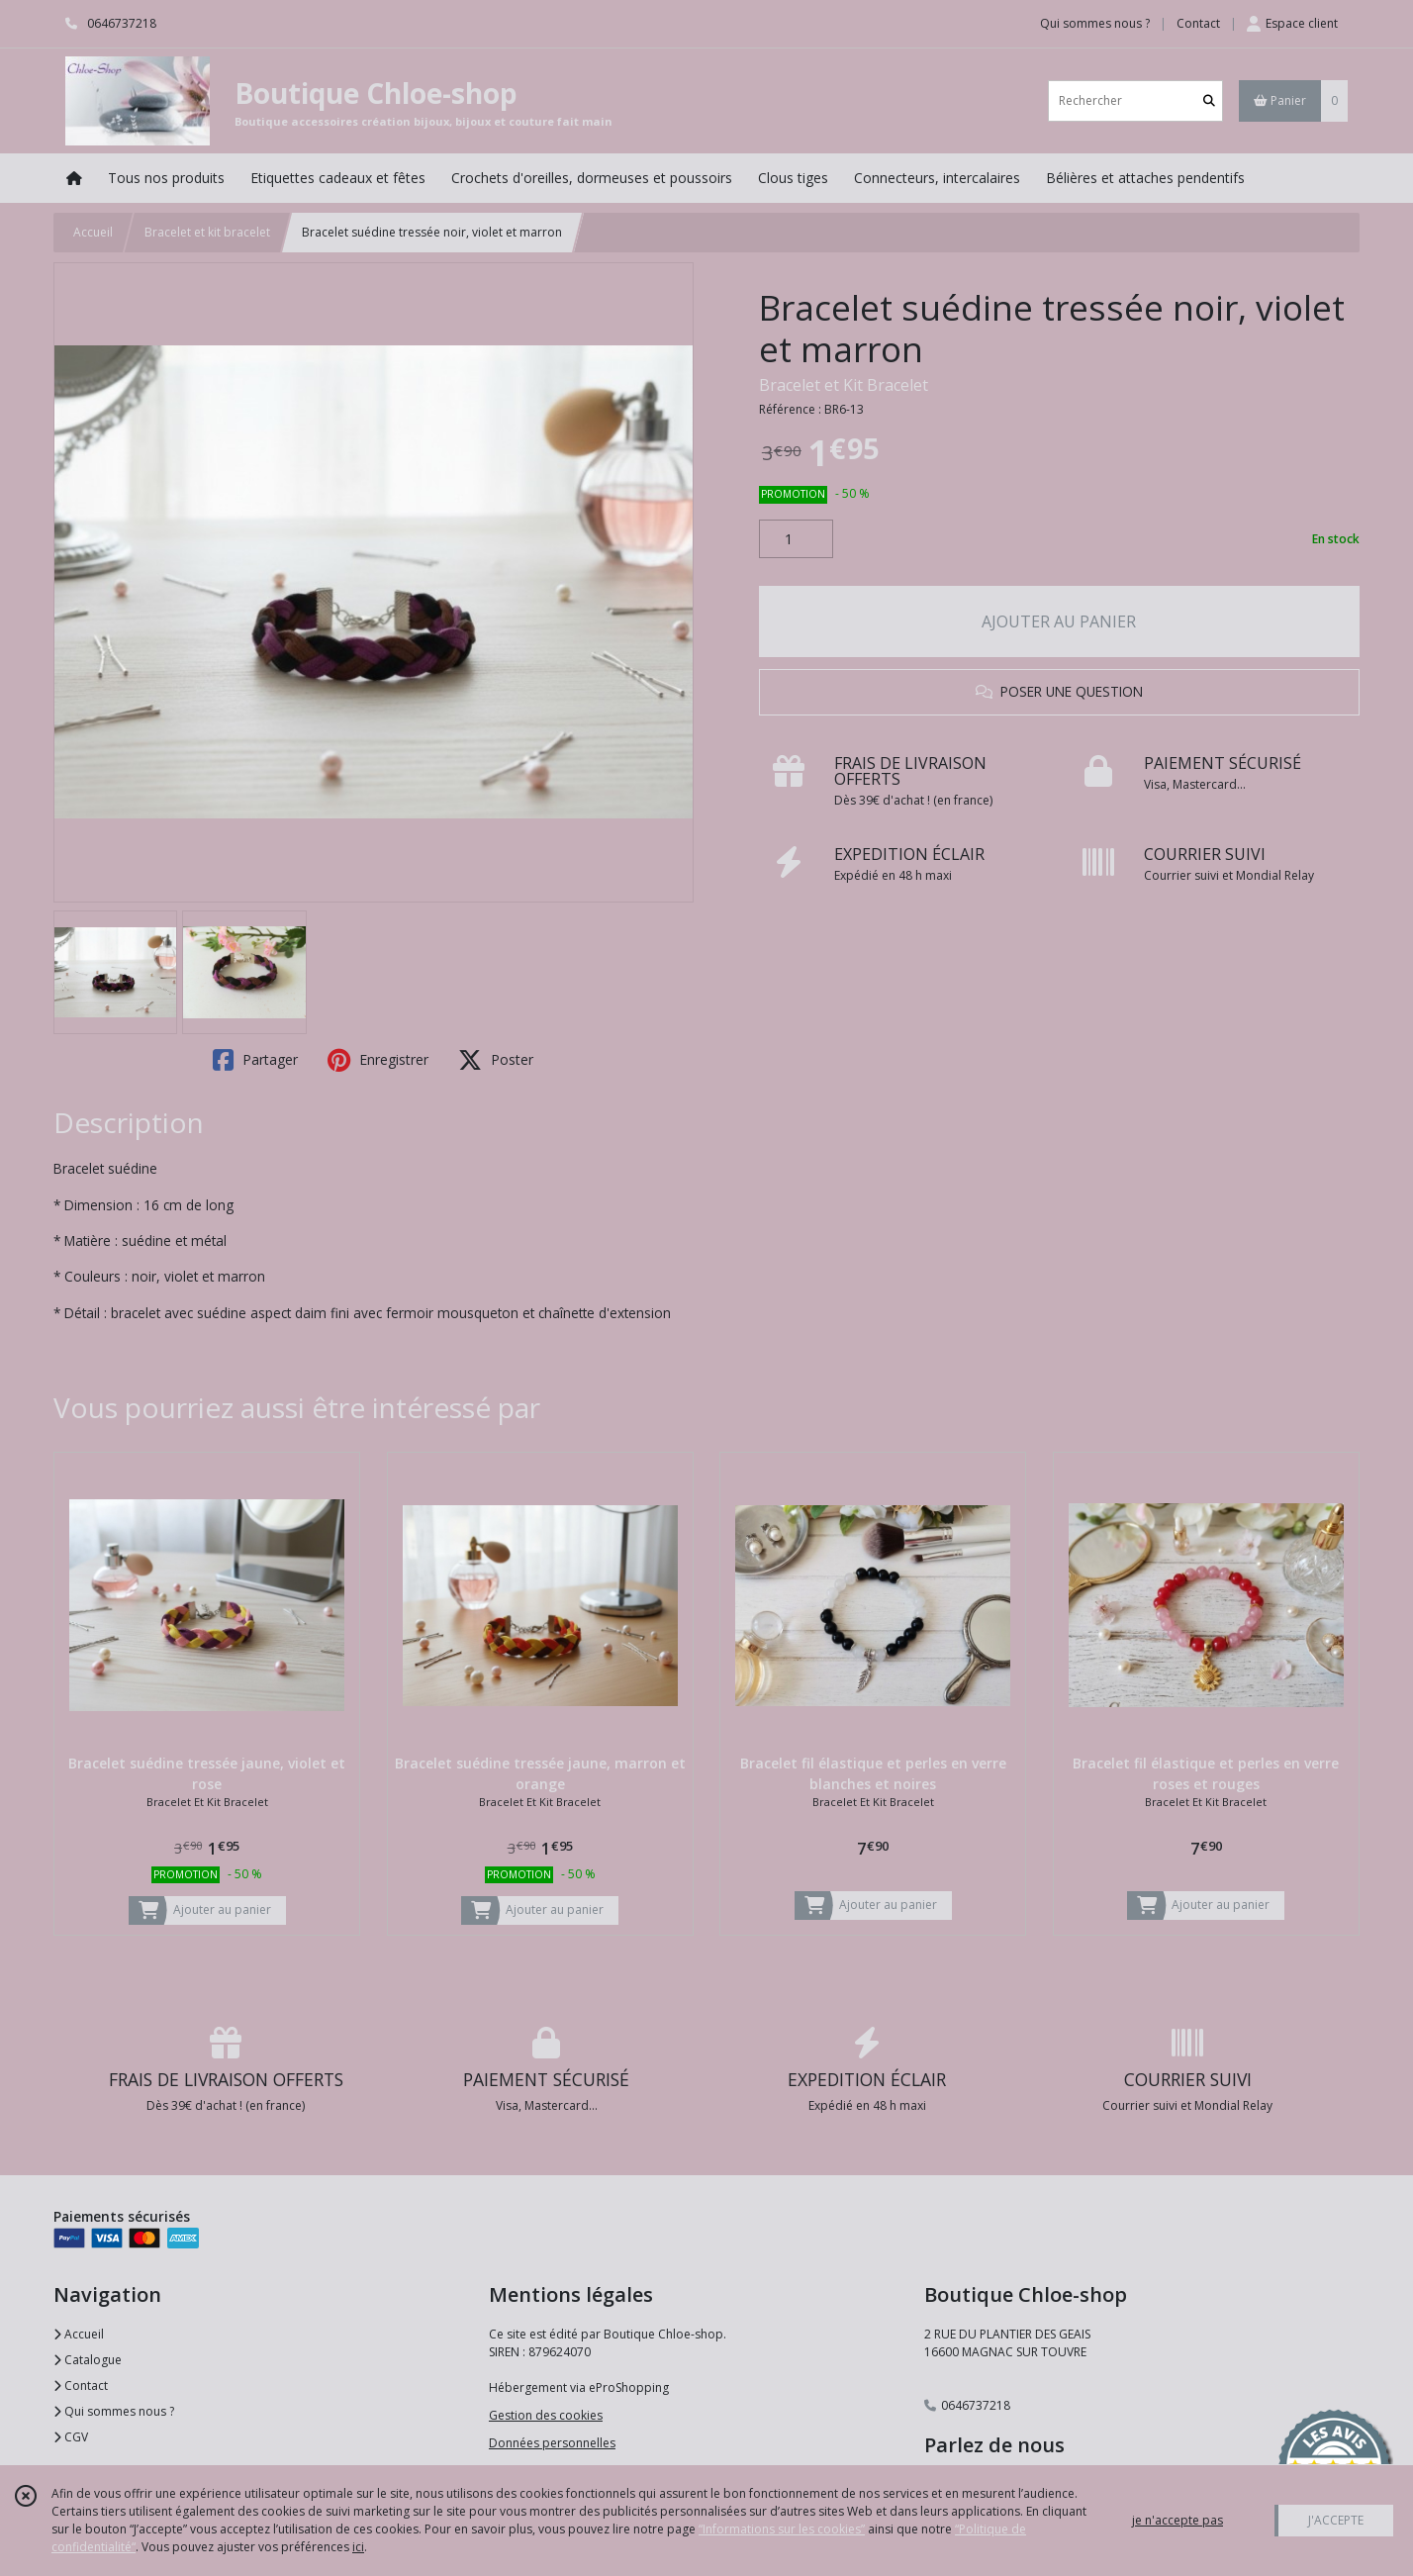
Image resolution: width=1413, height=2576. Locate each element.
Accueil (93, 232)
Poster (495, 1060)
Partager (255, 1060)
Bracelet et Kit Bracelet (843, 385)
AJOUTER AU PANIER (1059, 621)
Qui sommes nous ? (113, 2411)
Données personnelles (552, 2442)
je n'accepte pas (1177, 2520)
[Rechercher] (1209, 100)
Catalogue (87, 2359)
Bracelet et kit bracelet (207, 232)
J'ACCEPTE (1336, 2520)
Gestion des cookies (546, 2415)
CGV (70, 2437)
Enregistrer (378, 1060)
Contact (1198, 23)
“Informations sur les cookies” (782, 2529)
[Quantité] (796, 539)
